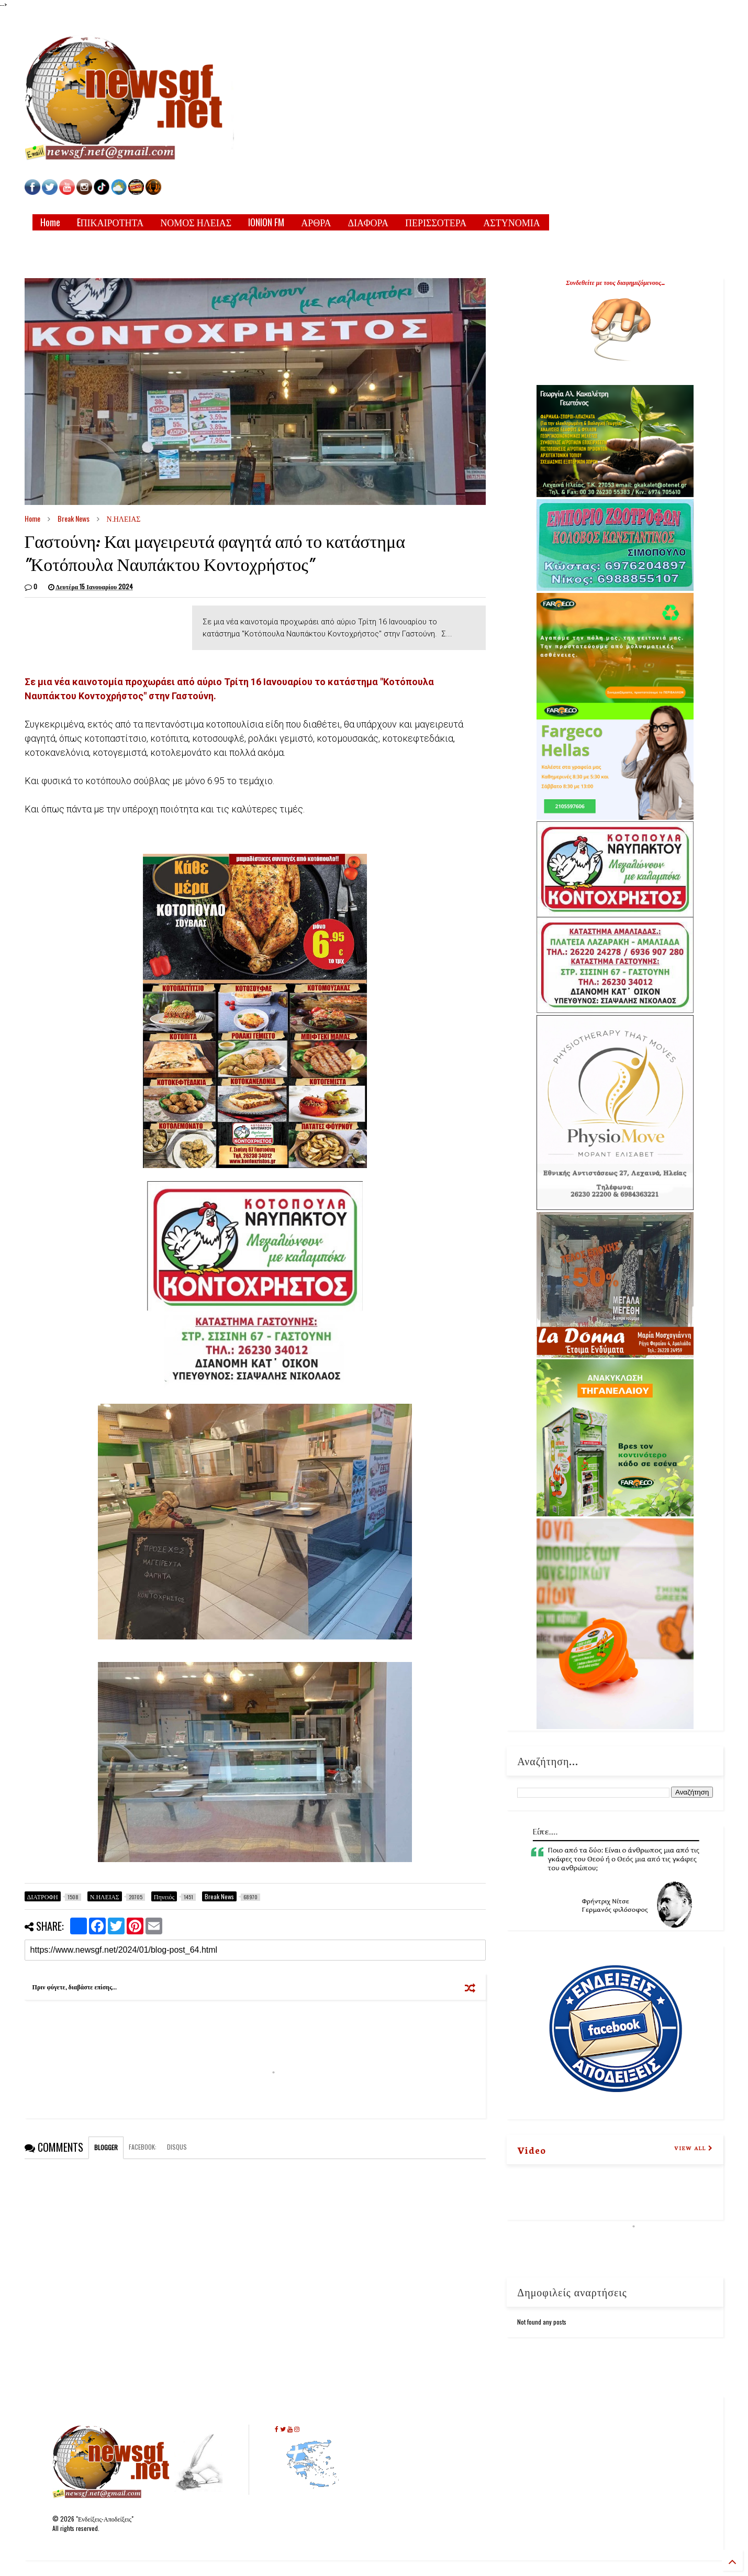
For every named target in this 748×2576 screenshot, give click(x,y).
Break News (74, 518)
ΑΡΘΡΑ (316, 222)
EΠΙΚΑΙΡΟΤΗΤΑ (110, 222)
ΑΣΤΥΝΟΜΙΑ (511, 222)
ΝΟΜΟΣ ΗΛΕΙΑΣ (195, 222)
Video (531, 2149)
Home (50, 222)
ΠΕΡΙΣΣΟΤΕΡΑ (435, 222)
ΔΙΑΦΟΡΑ (368, 222)
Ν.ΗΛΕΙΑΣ (124, 518)
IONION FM (266, 222)
